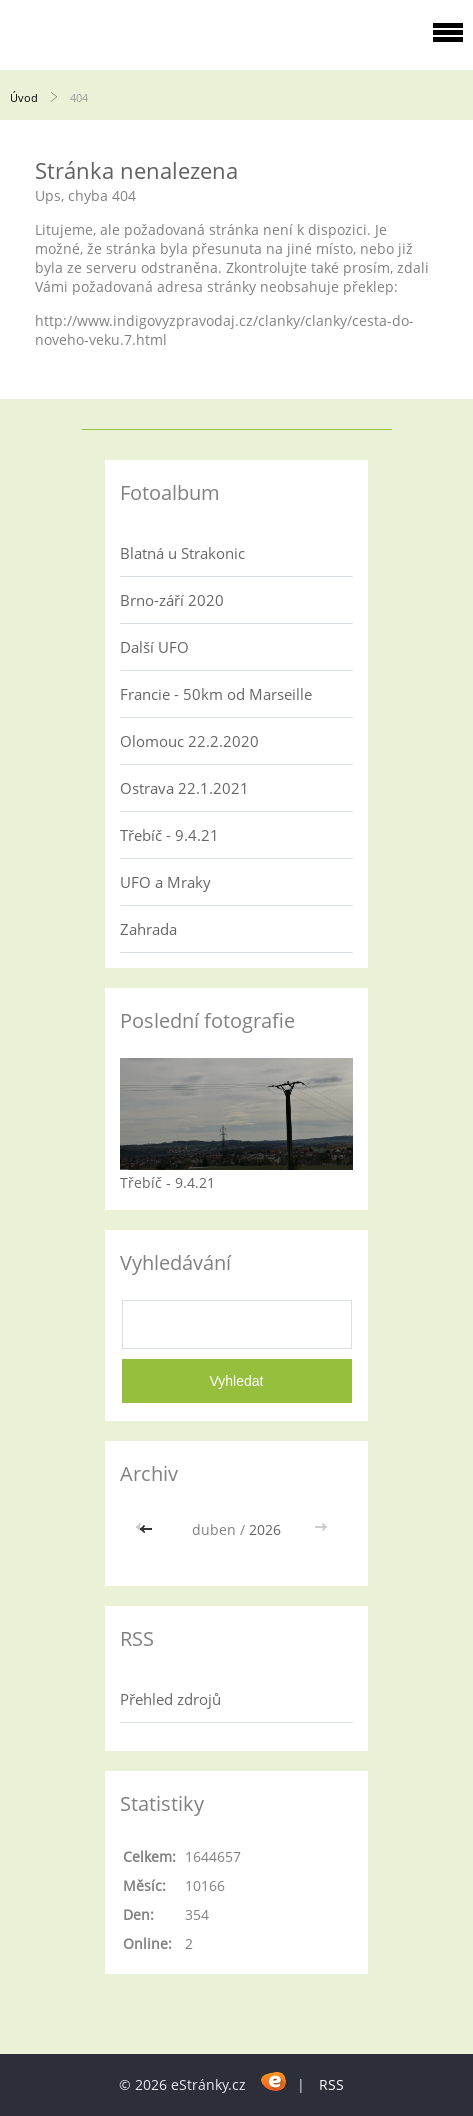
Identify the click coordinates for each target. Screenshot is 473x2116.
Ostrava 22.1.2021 (184, 788)
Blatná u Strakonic (182, 553)
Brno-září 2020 (172, 600)
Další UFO (154, 647)
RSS (331, 2084)
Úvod (24, 97)
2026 (265, 1529)
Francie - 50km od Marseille (216, 694)
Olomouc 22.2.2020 (189, 741)
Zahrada (148, 929)
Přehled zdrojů (170, 1699)
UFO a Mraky (165, 882)
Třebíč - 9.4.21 (169, 835)
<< (148, 1529)
